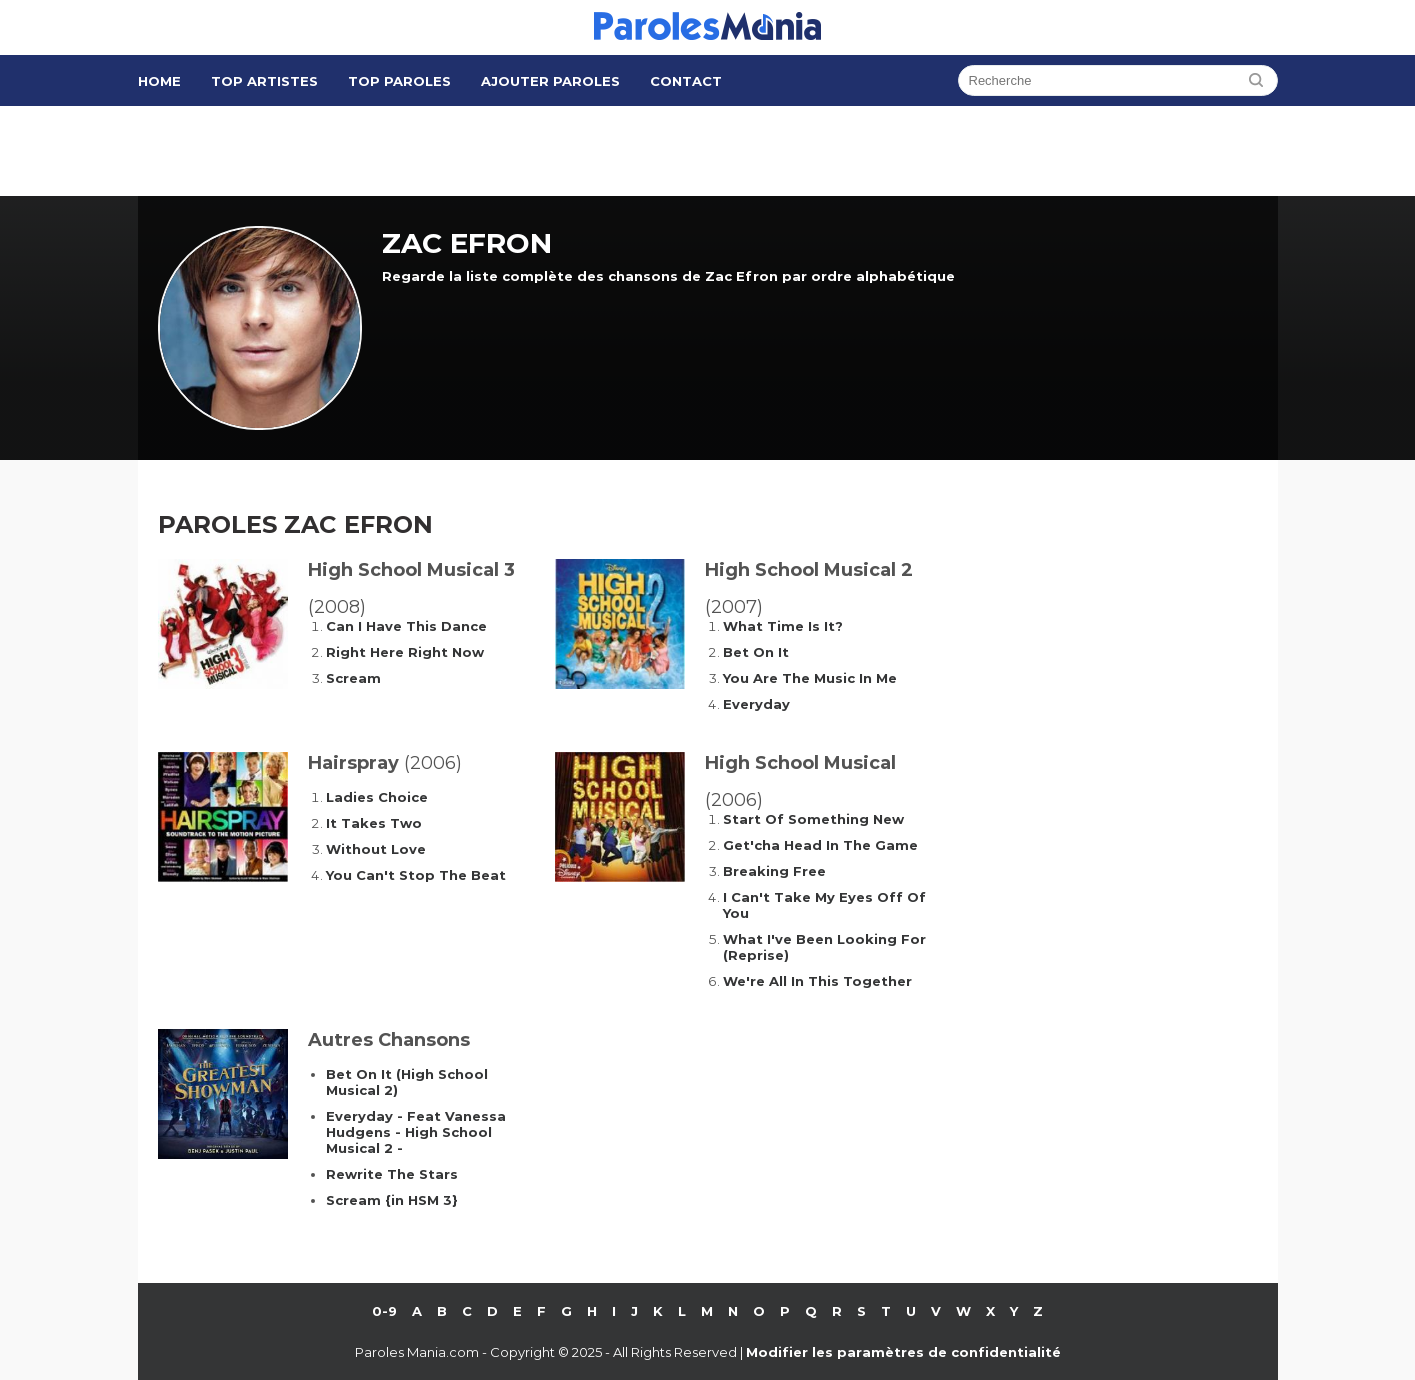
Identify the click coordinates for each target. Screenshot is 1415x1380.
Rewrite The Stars (392, 1174)
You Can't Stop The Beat (416, 875)
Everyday (756, 704)
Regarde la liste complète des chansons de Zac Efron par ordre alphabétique (668, 276)
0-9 (384, 1311)
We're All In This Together (817, 981)
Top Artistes (264, 81)
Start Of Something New (813, 819)
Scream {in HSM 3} (392, 1200)
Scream (353, 678)
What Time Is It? (783, 626)
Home (159, 81)
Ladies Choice (377, 797)
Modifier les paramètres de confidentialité (903, 1352)
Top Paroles (399, 81)
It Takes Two (374, 823)
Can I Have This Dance (406, 626)
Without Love (376, 849)
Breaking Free (774, 871)
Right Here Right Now (405, 652)
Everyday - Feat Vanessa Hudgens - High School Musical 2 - (416, 1132)
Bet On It (756, 652)
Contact (686, 81)
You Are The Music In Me (810, 678)
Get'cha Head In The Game (820, 845)
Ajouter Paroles (550, 81)
